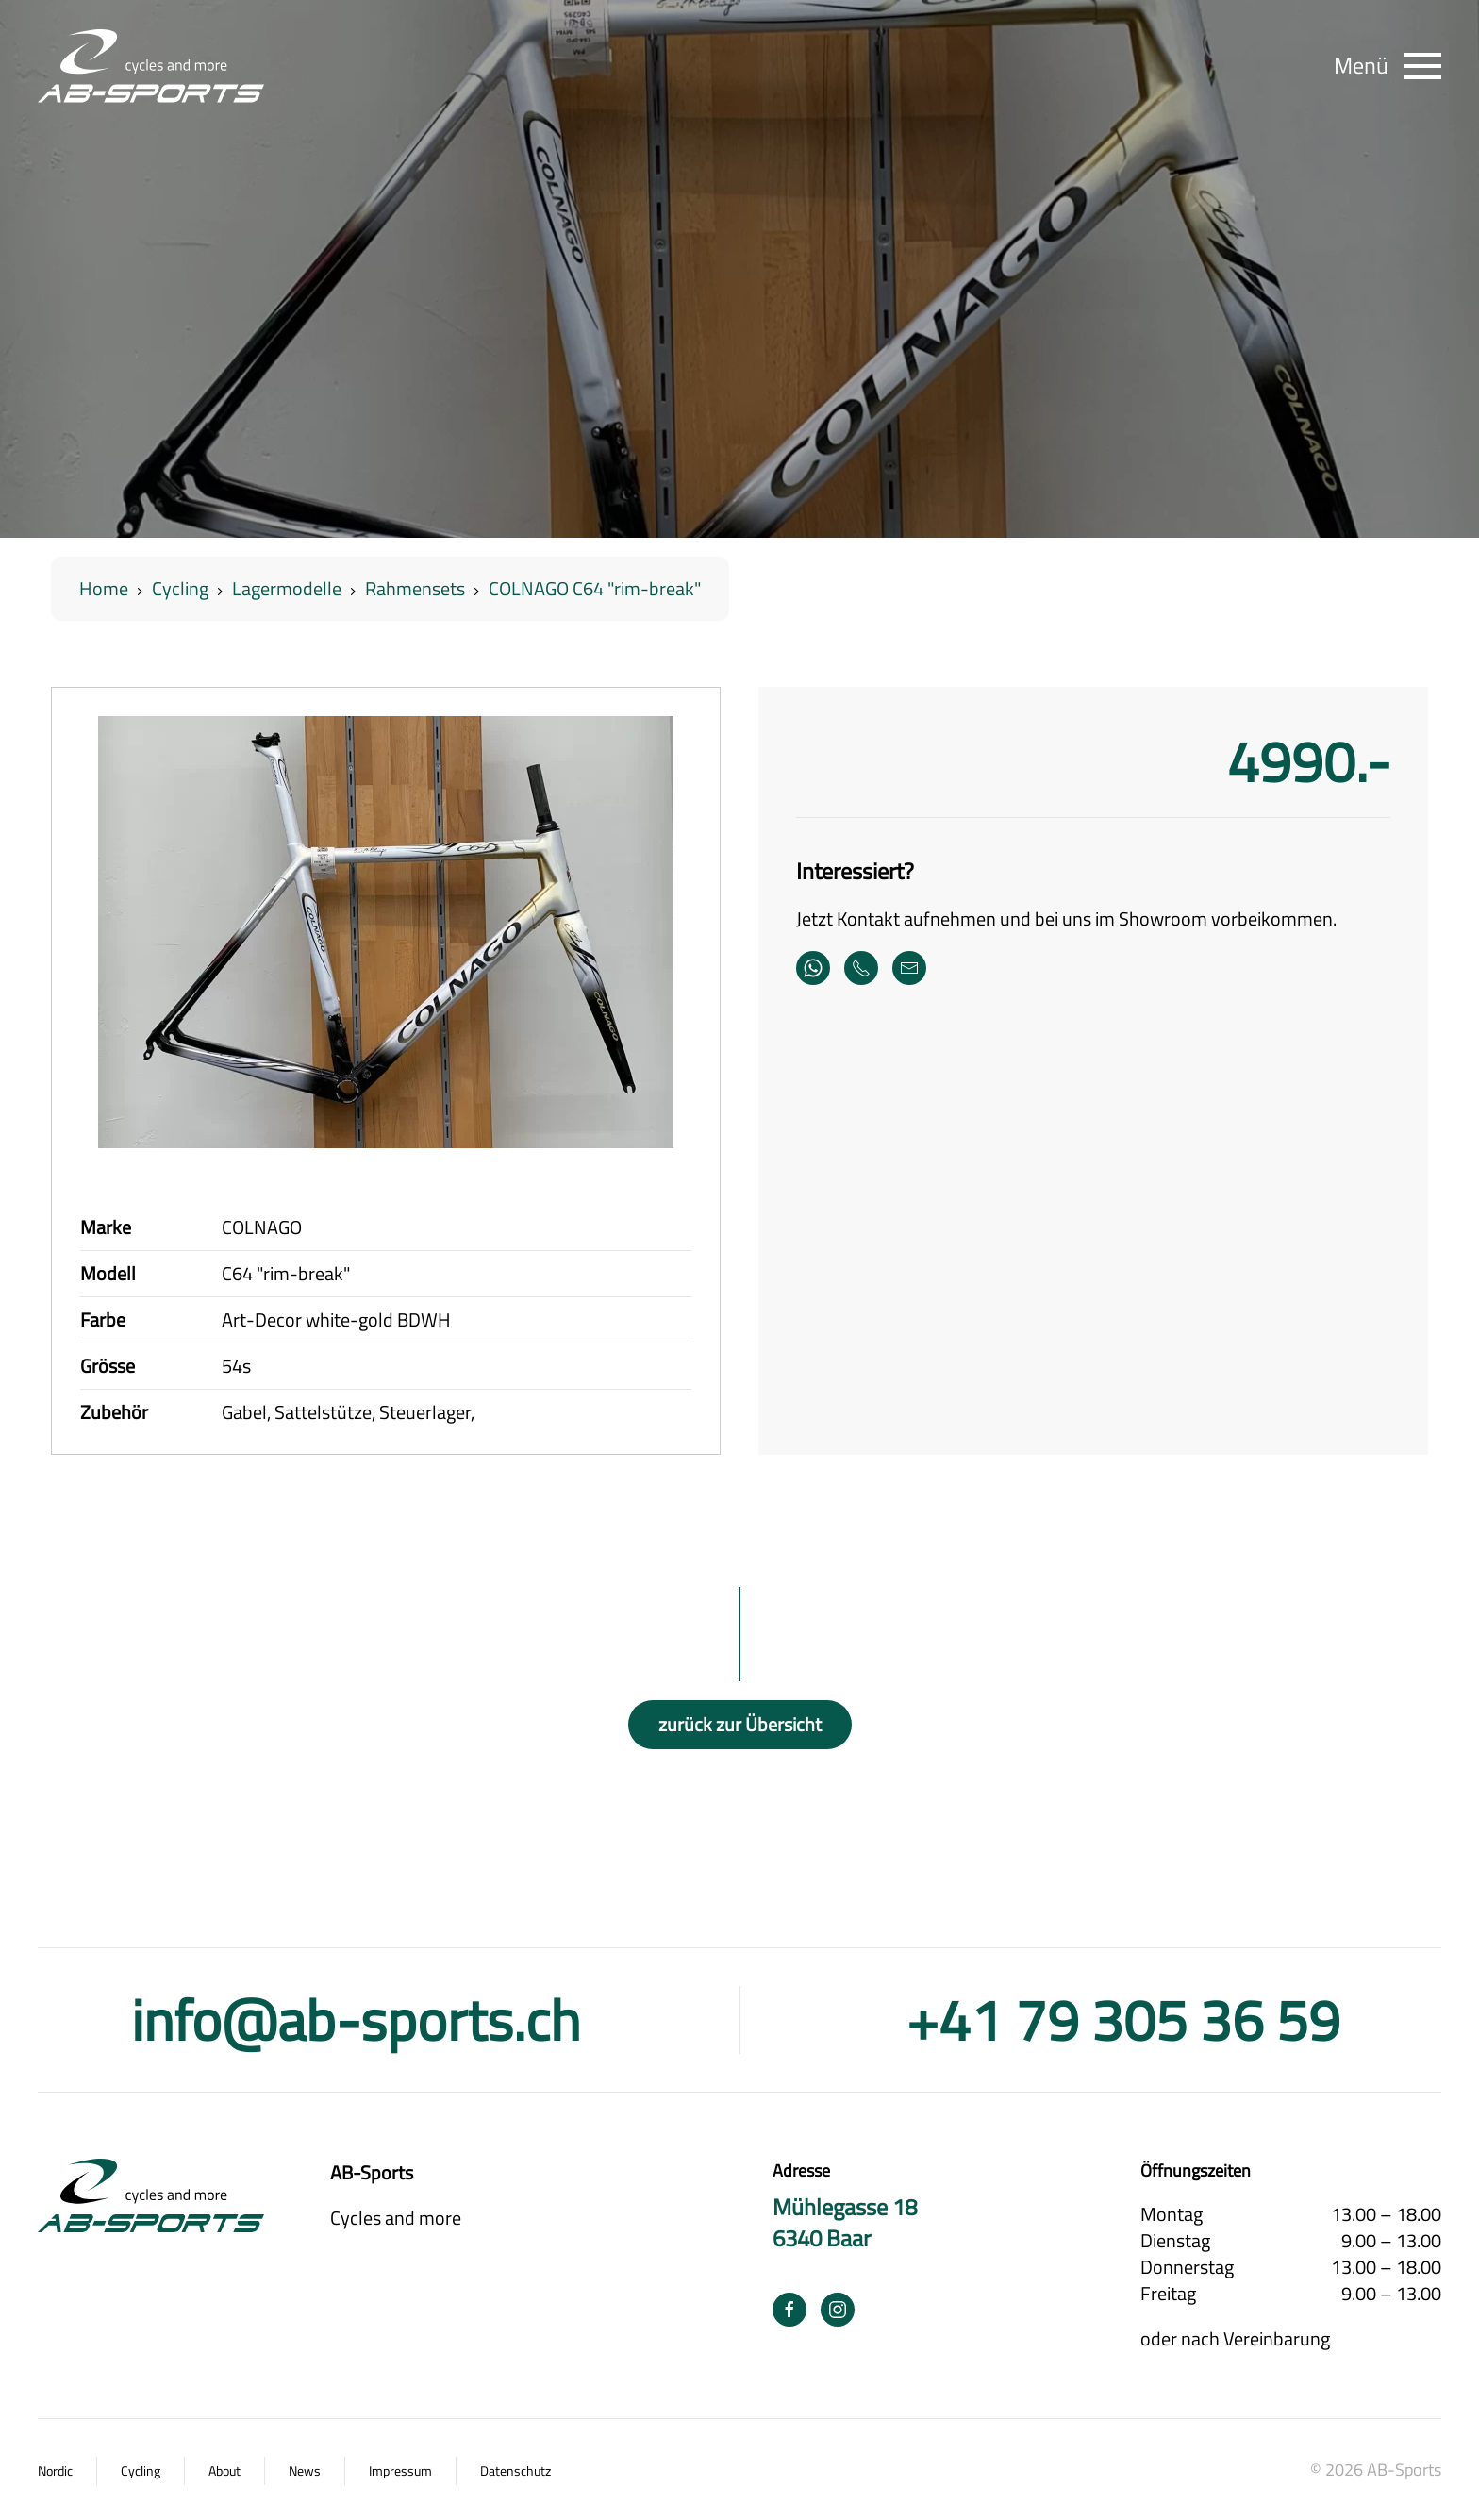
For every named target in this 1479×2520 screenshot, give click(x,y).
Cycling (140, 2471)
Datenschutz (515, 2471)
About (224, 2471)
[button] (1387, 66)
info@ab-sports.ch (355, 2019)
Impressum (400, 2471)
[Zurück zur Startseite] (151, 66)
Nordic (55, 2471)
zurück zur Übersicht (740, 1724)
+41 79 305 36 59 (1123, 2019)
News (305, 2471)
